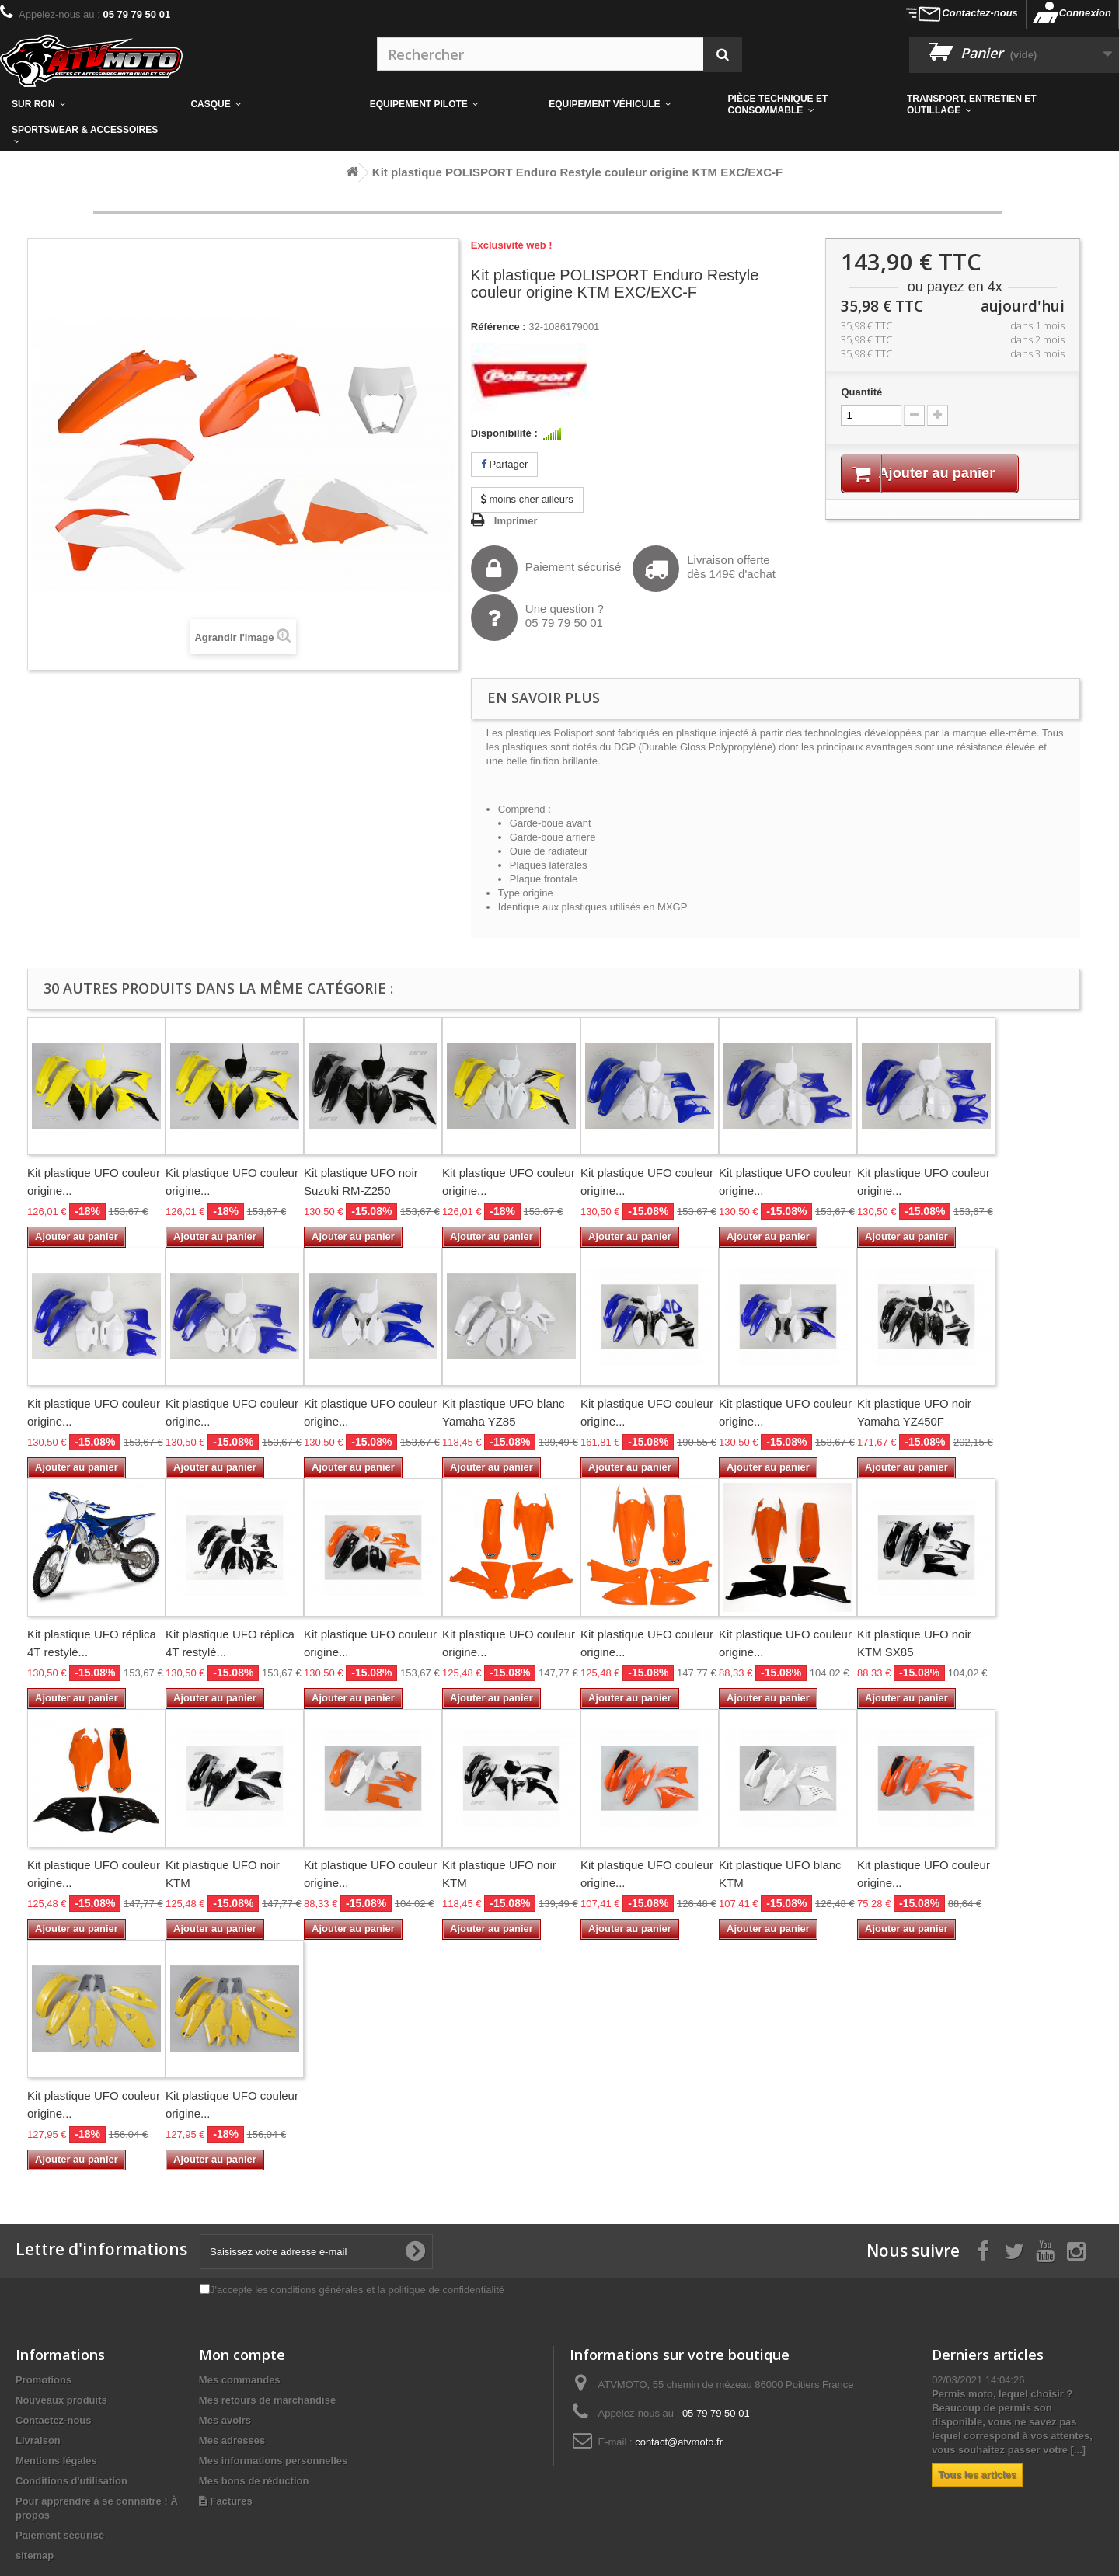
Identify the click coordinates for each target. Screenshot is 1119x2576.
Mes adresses (232, 2440)
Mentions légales (56, 2460)
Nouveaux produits (61, 2400)
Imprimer (516, 521)
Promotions (43, 2380)
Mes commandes (240, 2380)
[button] (805, 104)
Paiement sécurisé (546, 568)
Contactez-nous (980, 13)
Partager (504, 464)
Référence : (498, 326)
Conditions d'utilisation (71, 2481)
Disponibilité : (504, 433)
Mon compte (242, 2354)
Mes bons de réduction (254, 2481)
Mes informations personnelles (273, 2460)
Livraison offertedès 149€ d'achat (704, 568)
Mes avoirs (225, 2420)
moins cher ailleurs (527, 499)
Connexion (1085, 13)
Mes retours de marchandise (267, 2400)
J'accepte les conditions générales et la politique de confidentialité (357, 2290)
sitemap (35, 2555)
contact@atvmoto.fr (679, 2442)
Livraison (38, 2440)
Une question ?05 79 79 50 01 (537, 617)
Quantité (861, 392)
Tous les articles (977, 2474)
